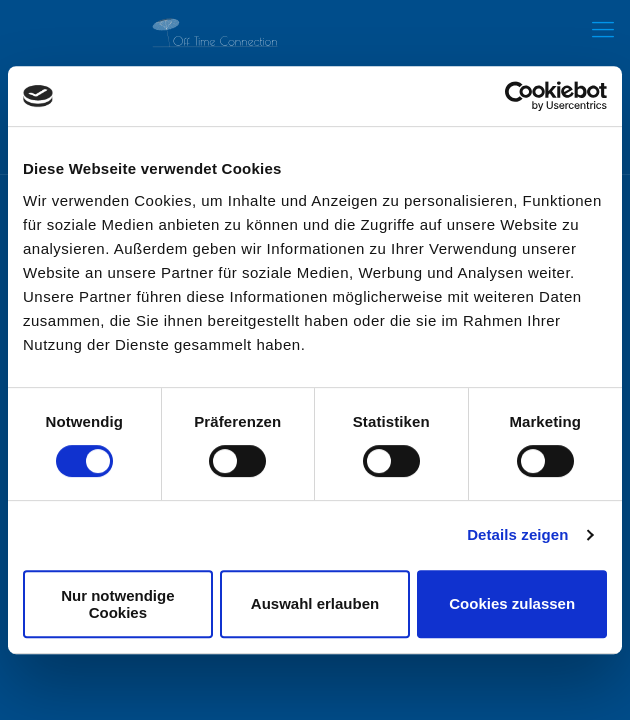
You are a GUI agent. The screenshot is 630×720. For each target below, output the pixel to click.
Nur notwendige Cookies (117, 604)
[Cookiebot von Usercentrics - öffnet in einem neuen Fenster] (519, 96)
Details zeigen (517, 534)
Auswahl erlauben (315, 603)
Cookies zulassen (512, 603)
